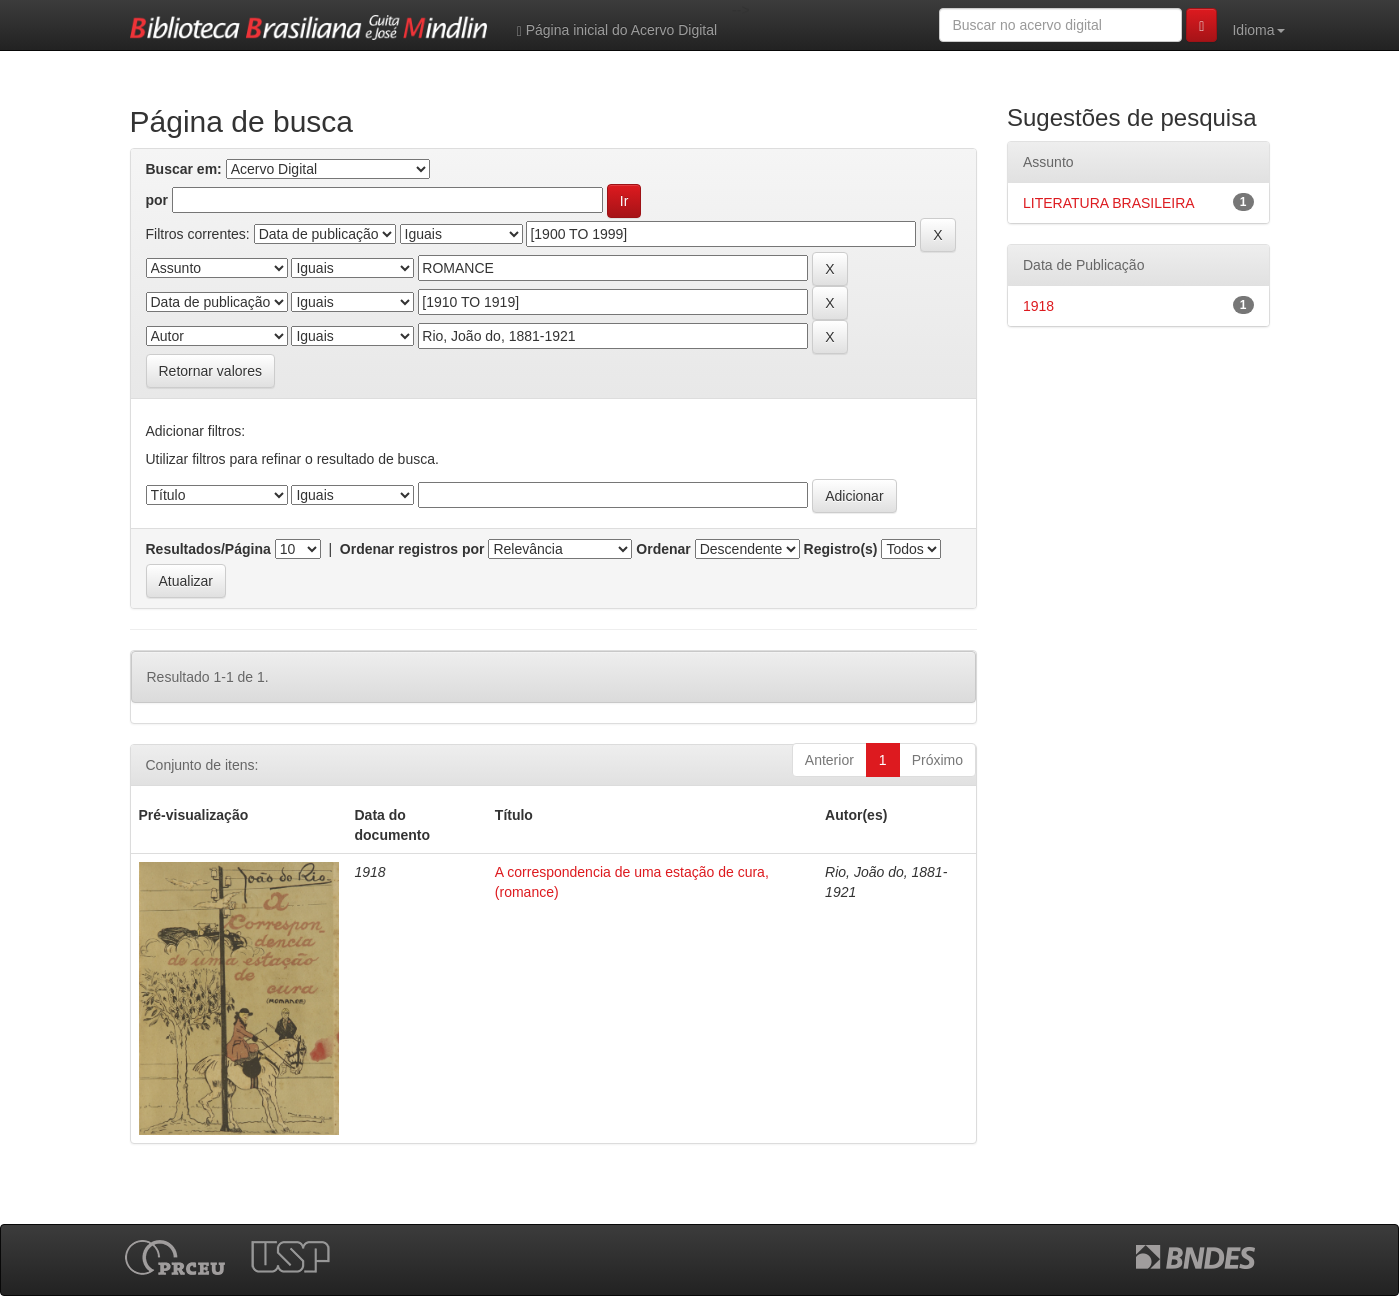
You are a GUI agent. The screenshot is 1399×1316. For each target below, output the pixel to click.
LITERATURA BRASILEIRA (1109, 203)
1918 (1038, 306)
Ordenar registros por (412, 549)
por (157, 200)
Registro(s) (841, 549)
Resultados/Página (208, 549)
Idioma (1258, 30)
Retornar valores (211, 371)
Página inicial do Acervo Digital (617, 30)
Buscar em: (184, 169)
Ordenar (663, 549)
